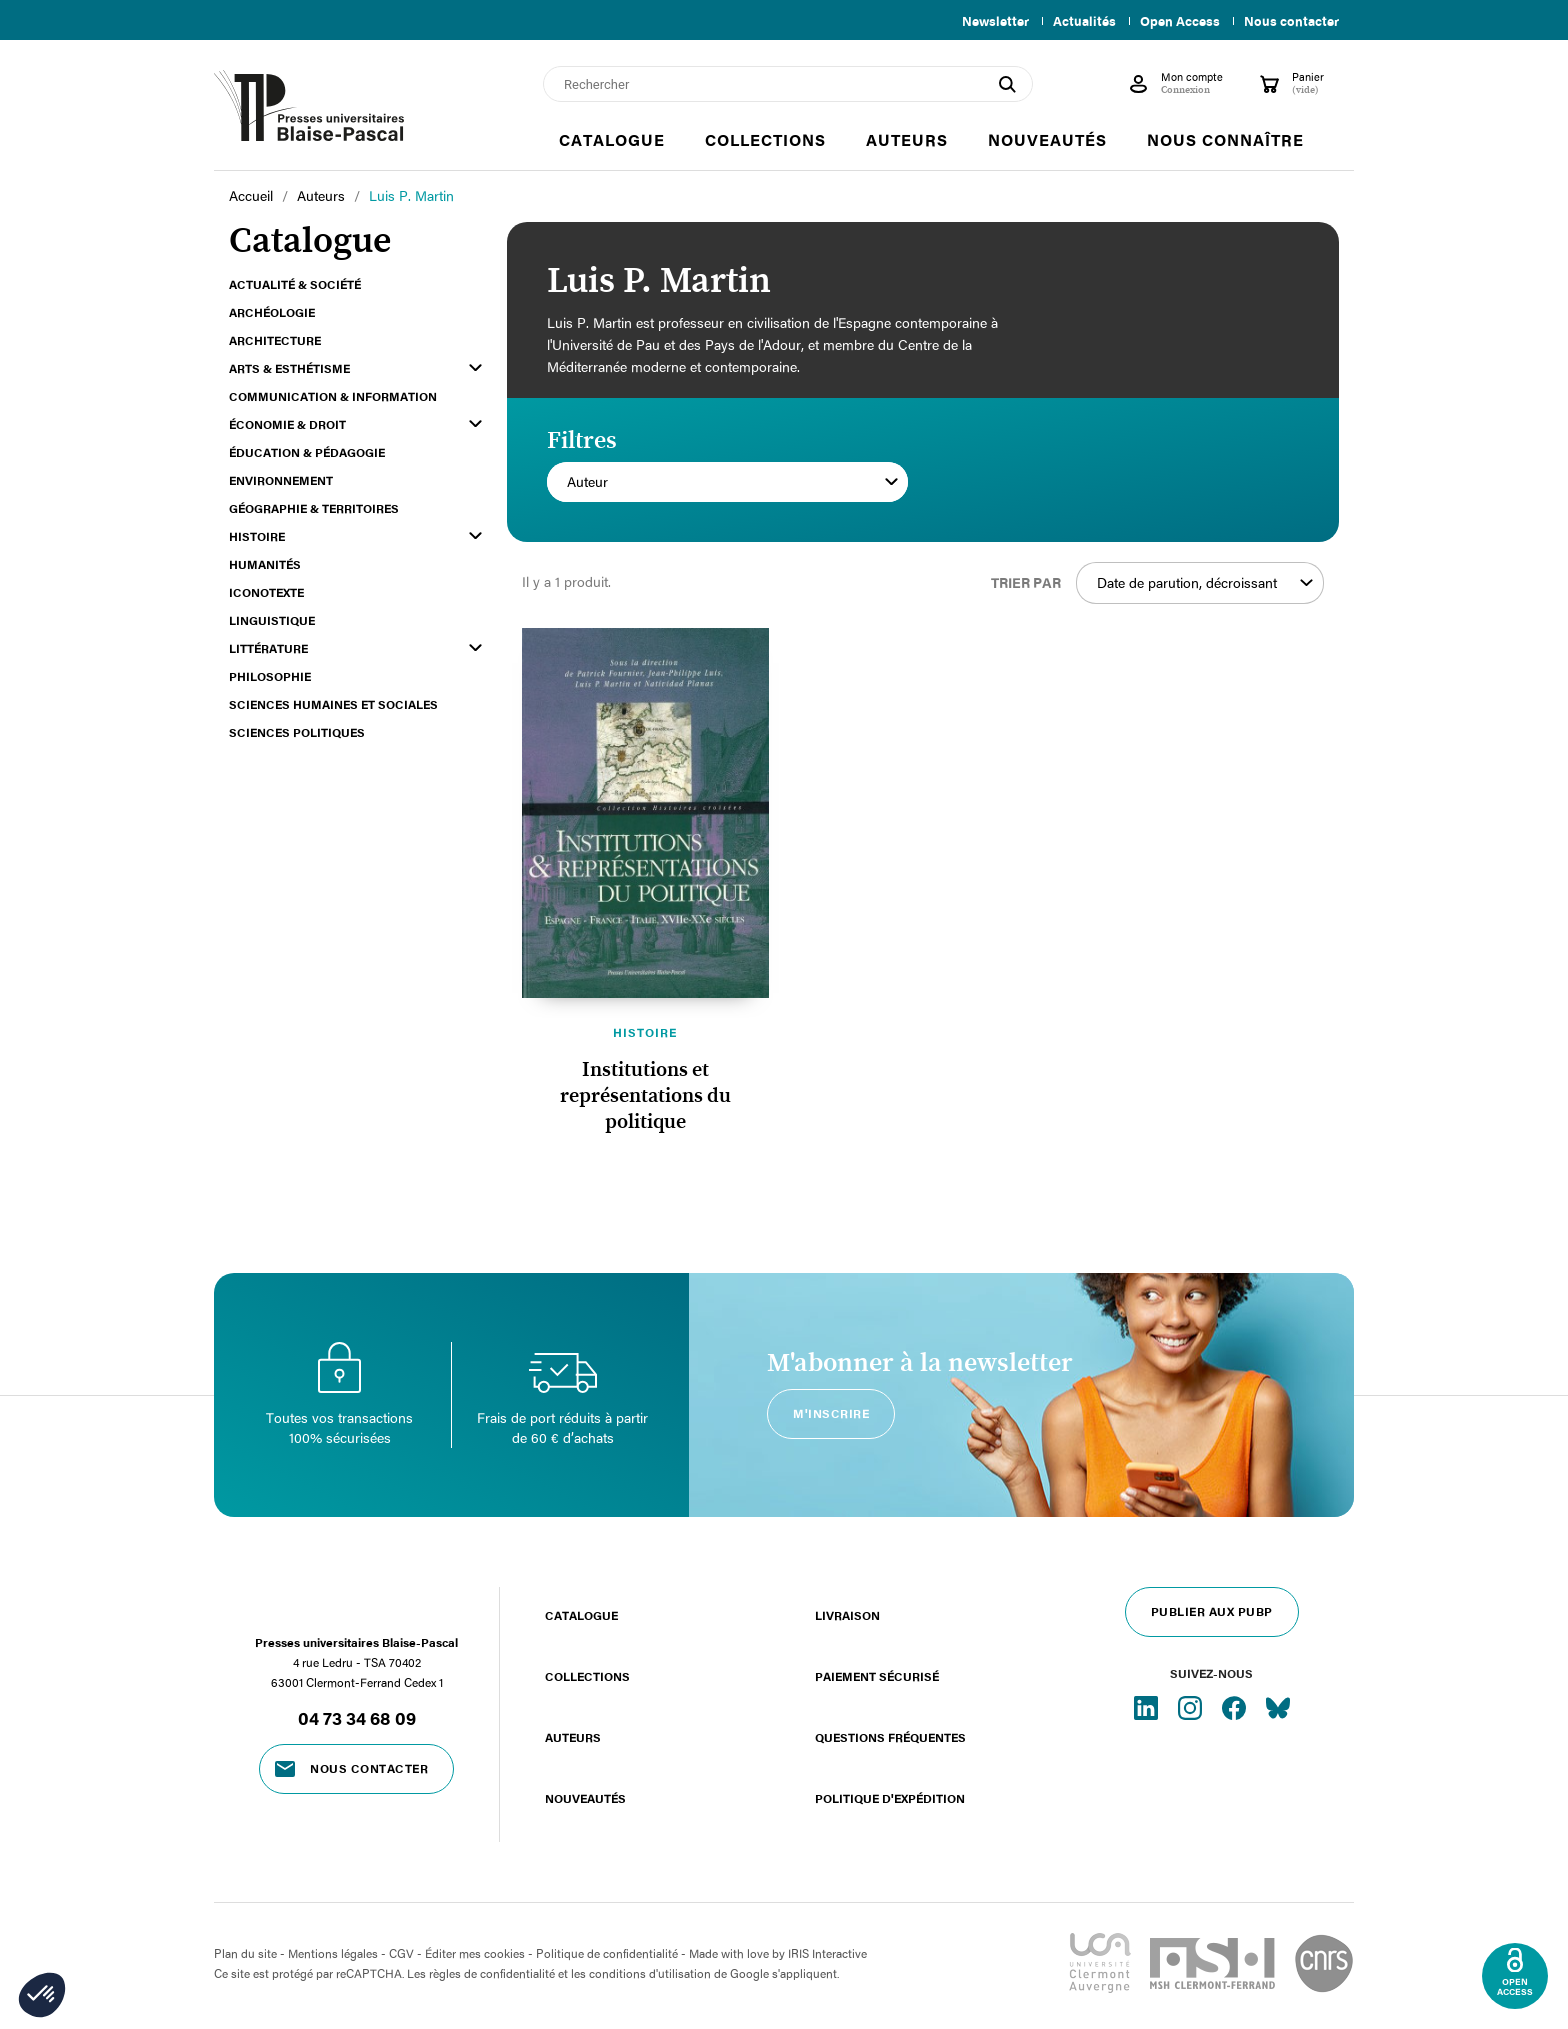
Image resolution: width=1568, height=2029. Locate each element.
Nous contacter (1291, 21)
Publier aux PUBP (1212, 1611)
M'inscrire (831, 1413)
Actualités (1076, 21)
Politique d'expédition (890, 1798)
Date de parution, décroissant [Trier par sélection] (1205, 583)
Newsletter (983, 21)
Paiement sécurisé (877, 1676)
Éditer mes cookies (475, 1953)
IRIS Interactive (827, 1953)
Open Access (1176, 21)
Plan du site (245, 1953)
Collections (587, 1676)
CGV (401, 1953)
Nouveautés (585, 1798)
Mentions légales (333, 1953)
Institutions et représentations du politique (645, 1096)
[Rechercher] (788, 84)
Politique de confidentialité (607, 1953)
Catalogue (581, 1615)
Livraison (847, 1615)
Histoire (645, 1032)
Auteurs (573, 1737)
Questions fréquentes (890, 1737)
